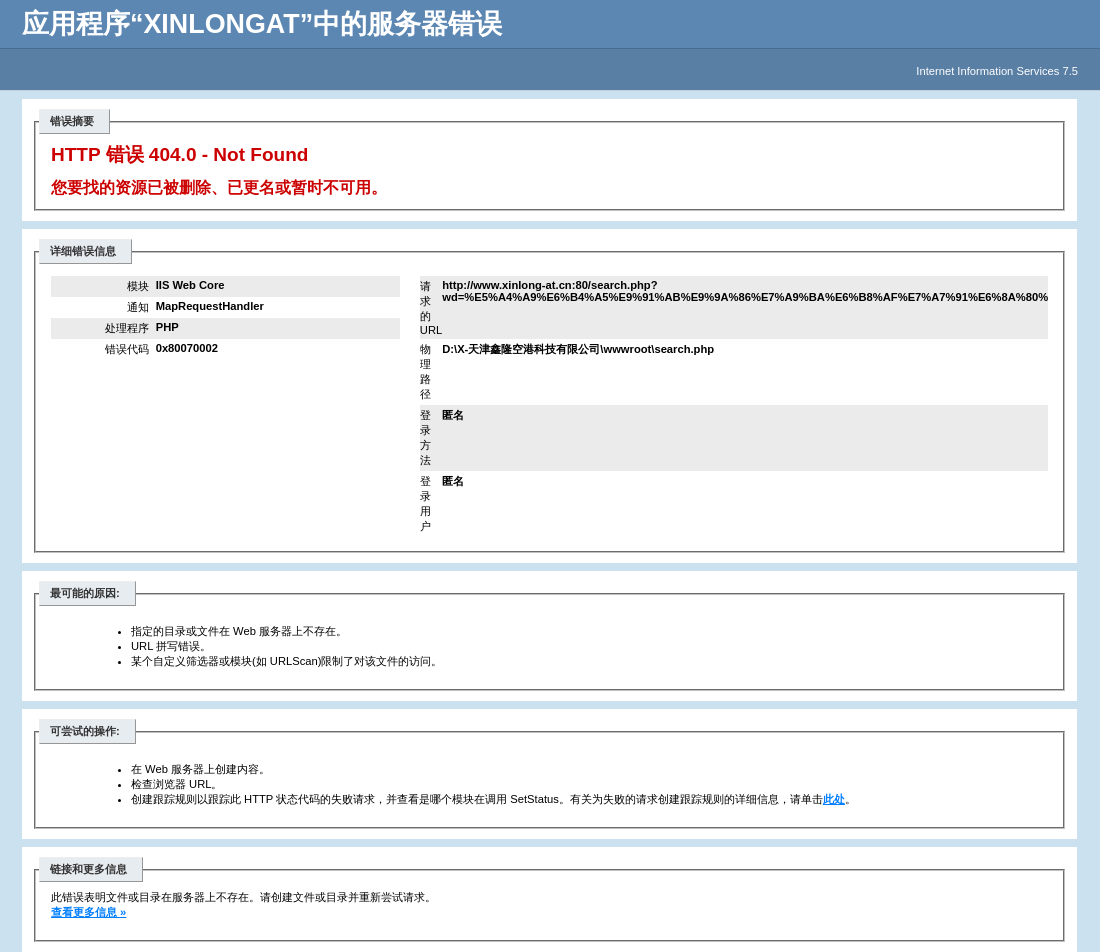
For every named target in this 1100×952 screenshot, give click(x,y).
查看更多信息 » (88, 912)
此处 (834, 799)
